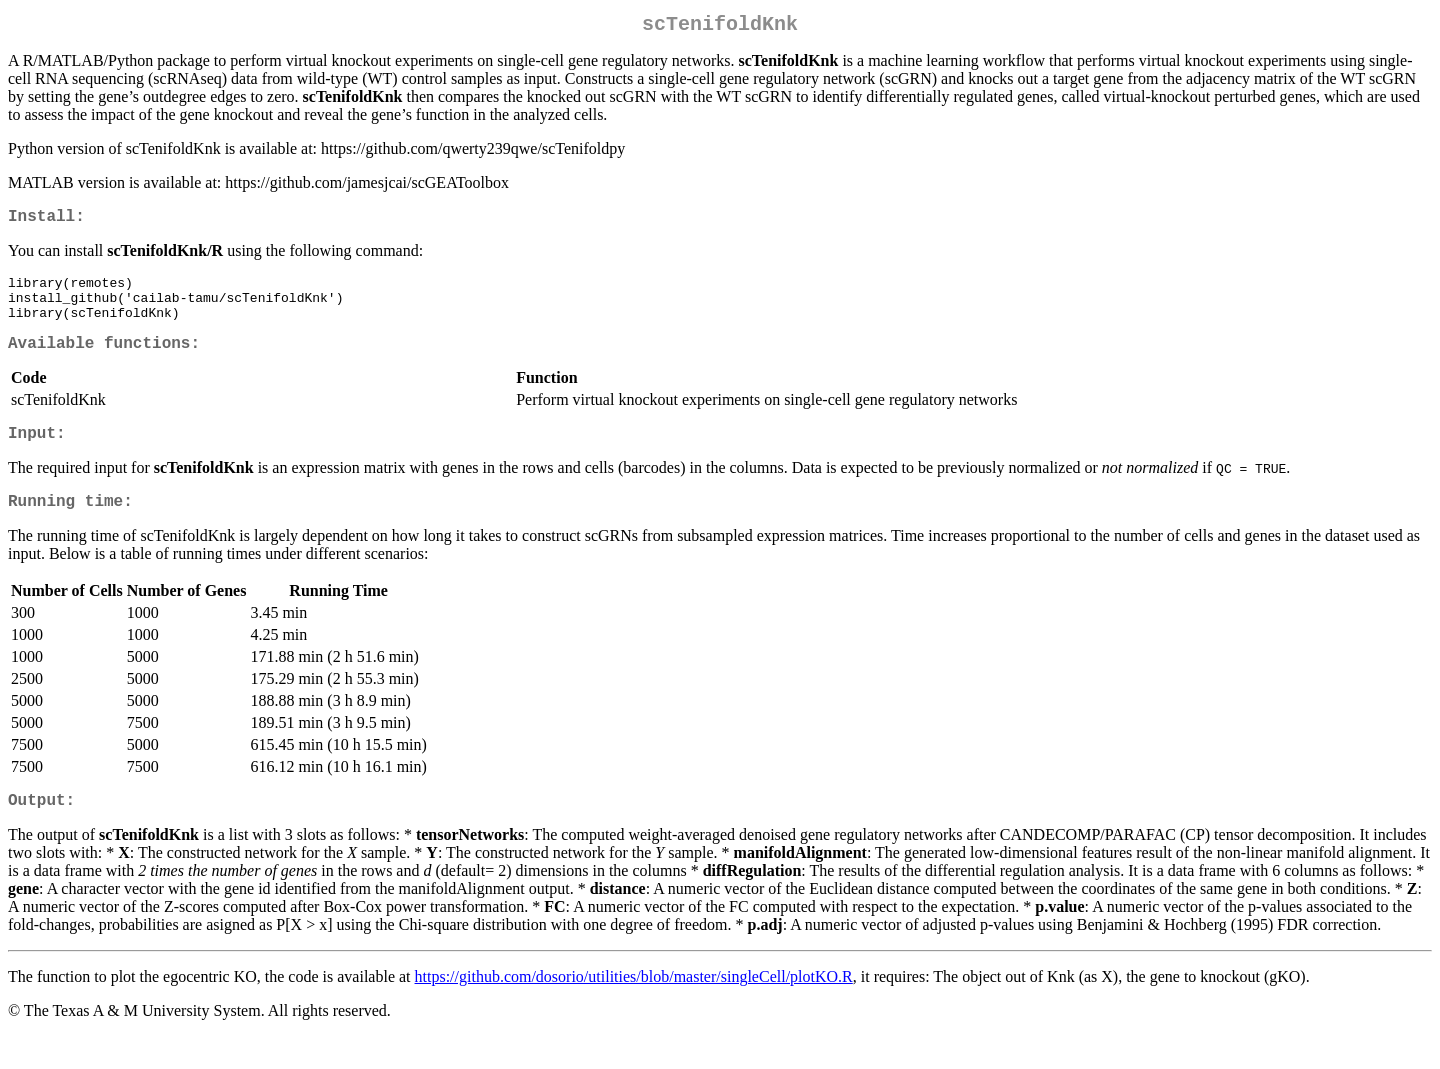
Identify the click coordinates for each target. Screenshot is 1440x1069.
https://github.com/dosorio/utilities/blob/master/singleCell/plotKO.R (634, 1009)
